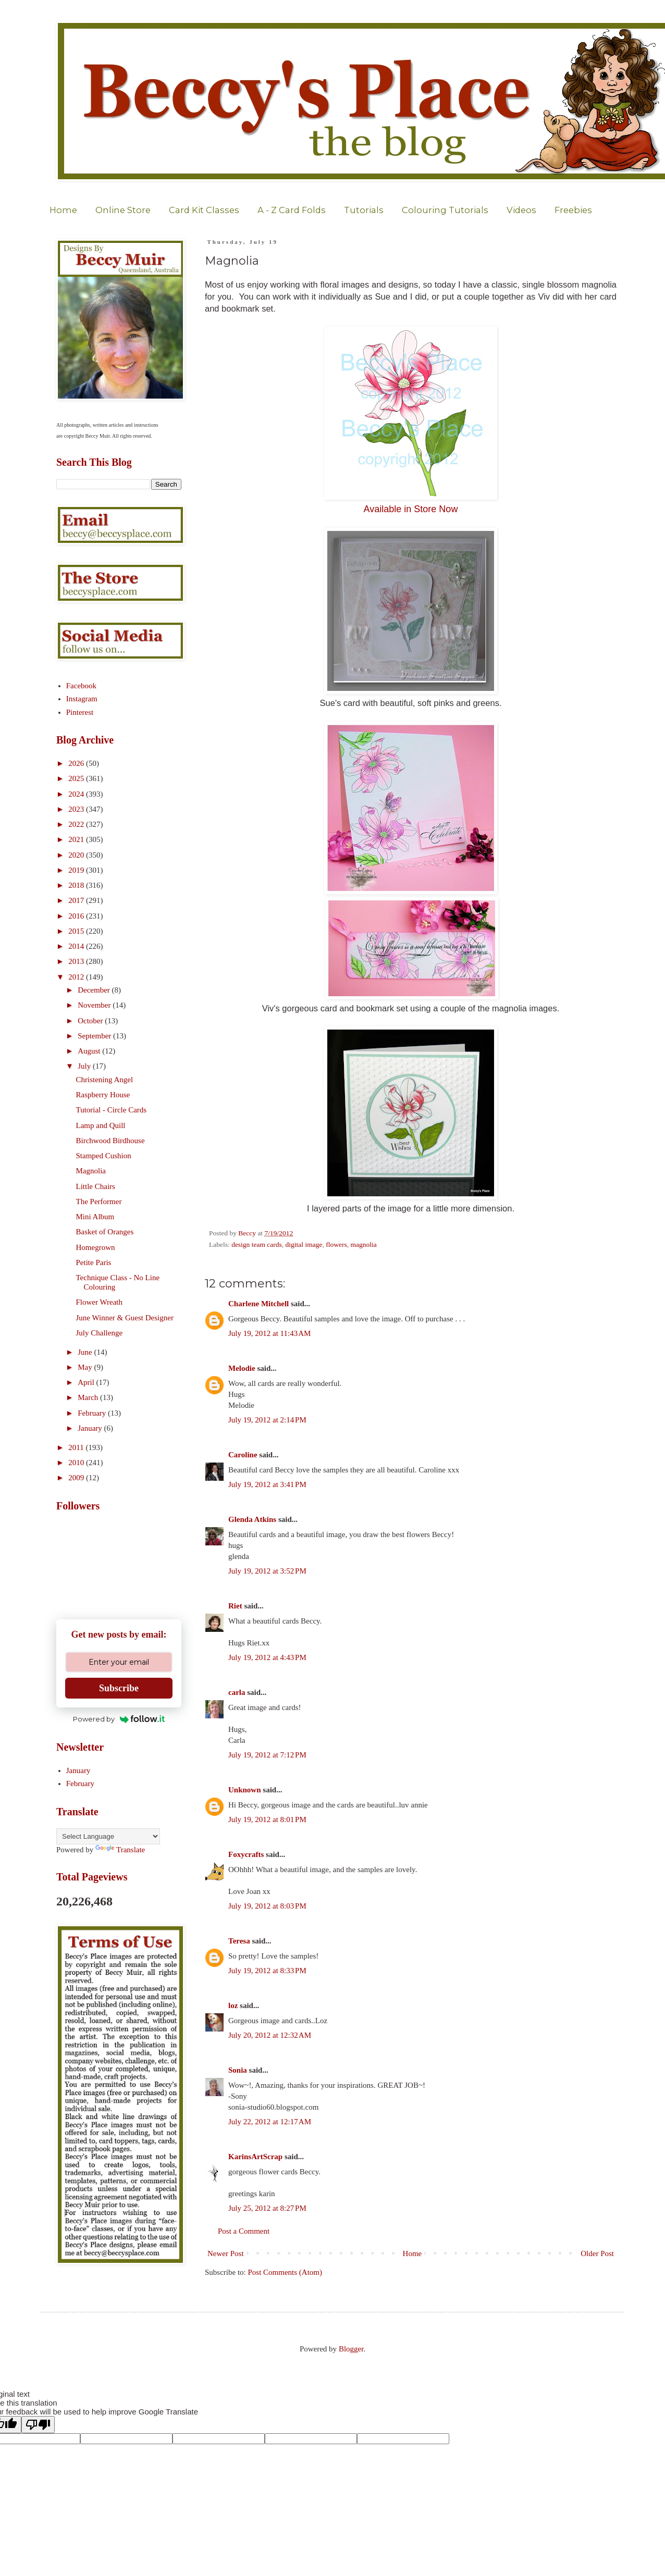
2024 (77, 794)
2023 (77, 809)
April (87, 1382)
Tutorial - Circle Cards (111, 1110)
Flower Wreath (99, 1302)
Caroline (242, 1455)
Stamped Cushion (103, 1155)
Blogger (351, 2349)
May (86, 1367)
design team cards (256, 1244)
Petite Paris (94, 1262)
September (95, 1036)
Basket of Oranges (105, 1232)
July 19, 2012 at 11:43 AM (269, 1333)
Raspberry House (103, 1095)
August (90, 1051)
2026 (77, 763)
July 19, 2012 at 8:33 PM (267, 1970)
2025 (77, 778)
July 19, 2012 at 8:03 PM (267, 1906)
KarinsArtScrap (255, 2156)
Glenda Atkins (252, 1519)
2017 (77, 900)
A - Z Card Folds (291, 210)
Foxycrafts (246, 1854)
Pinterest (80, 712)
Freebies (573, 210)
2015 (77, 931)
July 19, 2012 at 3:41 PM (267, 1484)
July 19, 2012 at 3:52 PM (267, 1571)
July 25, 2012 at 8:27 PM (267, 2208)
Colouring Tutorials (445, 210)
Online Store (123, 210)
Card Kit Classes (204, 210)
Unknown (244, 1790)
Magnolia (91, 1171)
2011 (76, 1447)
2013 (77, 961)
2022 (77, 824)
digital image (304, 1244)
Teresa (239, 1941)
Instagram (81, 699)
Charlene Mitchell (258, 1303)
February (93, 1413)
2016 (77, 916)
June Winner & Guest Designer (125, 1318)
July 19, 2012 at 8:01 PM (267, 1819)
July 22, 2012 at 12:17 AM (269, 2121)
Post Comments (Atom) (285, 2272)
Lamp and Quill (101, 1125)
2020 (77, 855)
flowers (336, 1244)
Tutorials (364, 210)
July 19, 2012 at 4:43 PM (267, 1657)
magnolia (363, 1244)
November (95, 1005)
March (89, 1397)
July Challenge (99, 1333)
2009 (77, 1477)
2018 (77, 885)
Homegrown (95, 1247)
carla (236, 1692)
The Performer (99, 1201)
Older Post (597, 2253)
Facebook (81, 686)
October (91, 1021)
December (95, 990)
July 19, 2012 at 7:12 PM (267, 1755)
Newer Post (225, 2253)
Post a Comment (243, 2231)
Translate (120, 1850)
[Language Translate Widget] (108, 1836)
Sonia (237, 2070)
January (91, 1428)
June (86, 1352)
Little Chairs (95, 1186)
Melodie (241, 1368)
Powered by (119, 1719)
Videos (521, 210)
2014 (77, 946)
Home (63, 210)
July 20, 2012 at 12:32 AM (269, 2035)
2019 (77, 870)
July (85, 1066)
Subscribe (119, 1688)
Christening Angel (104, 1079)
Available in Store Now (411, 509)
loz (233, 2005)
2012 (77, 977)
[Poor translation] (38, 2424)
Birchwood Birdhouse (110, 1140)
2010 (77, 1462)
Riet (235, 1606)
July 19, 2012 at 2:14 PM (267, 1420)
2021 (77, 839)
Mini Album (95, 1216)
